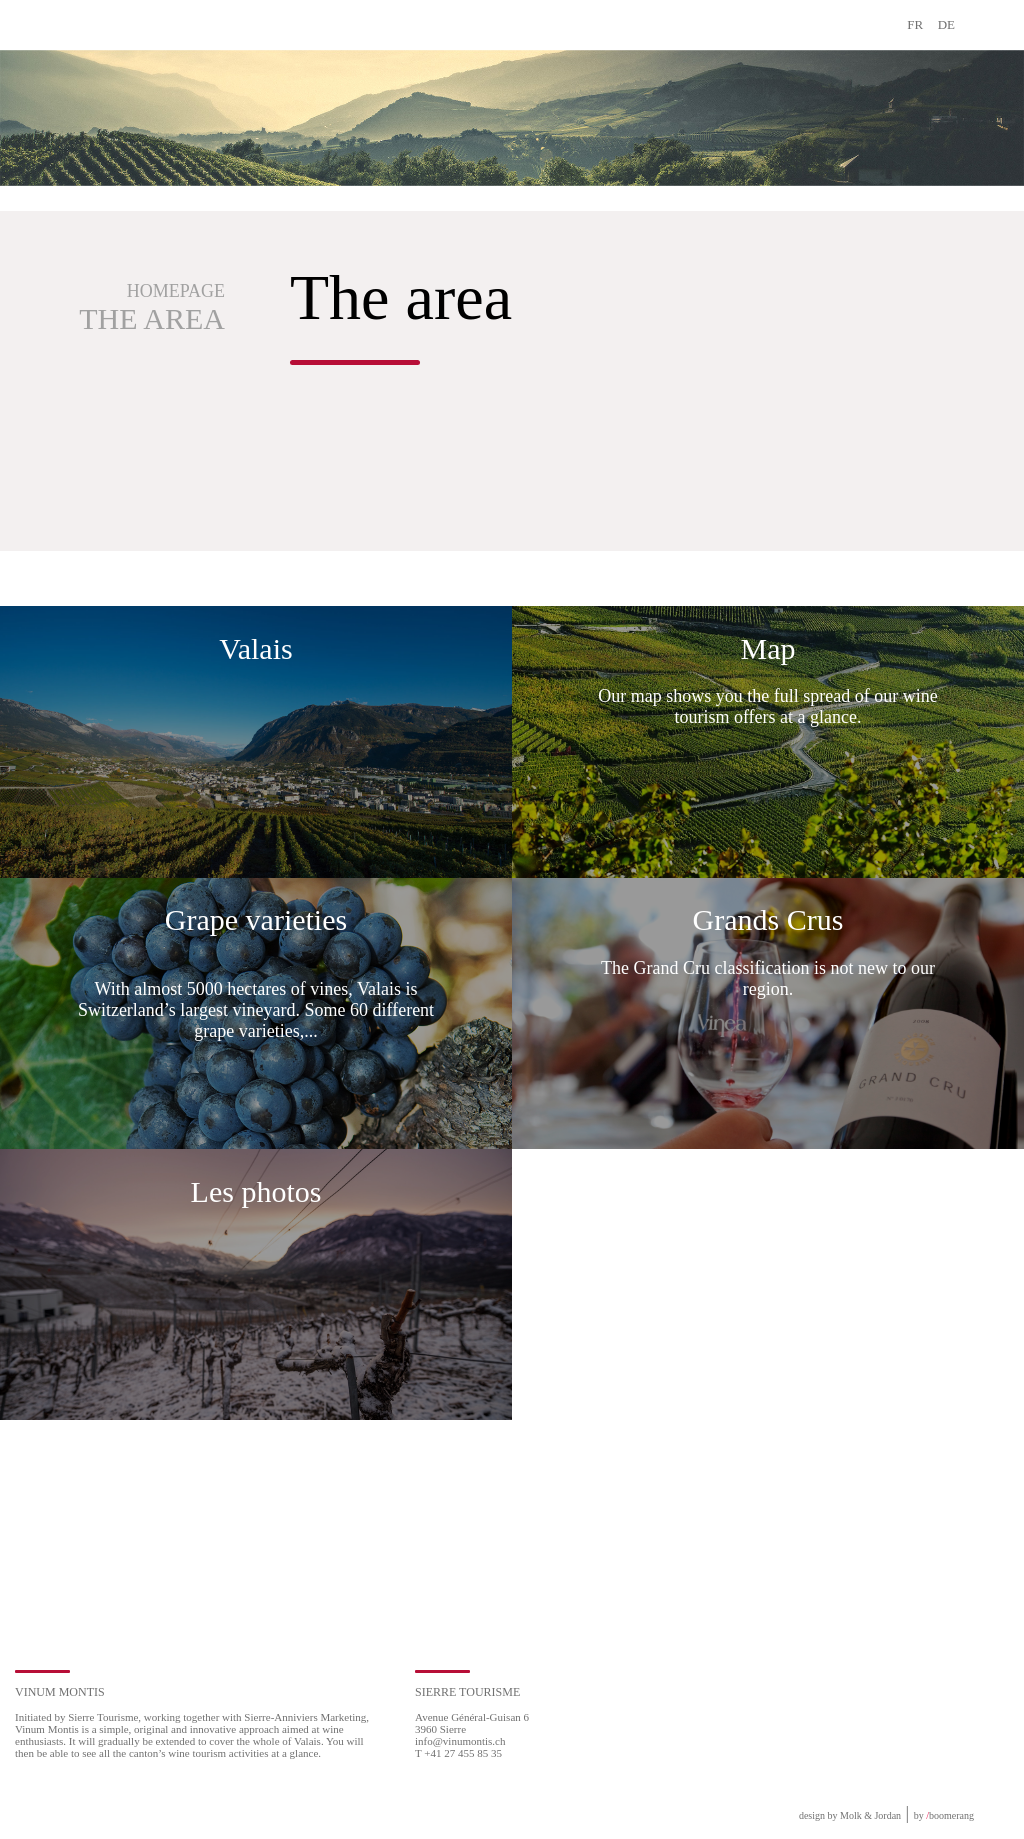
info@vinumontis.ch (460, 1741)
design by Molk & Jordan (850, 1815)
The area (152, 318)
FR (915, 24)
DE (946, 24)
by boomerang (944, 1815)
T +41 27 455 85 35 (458, 1753)
